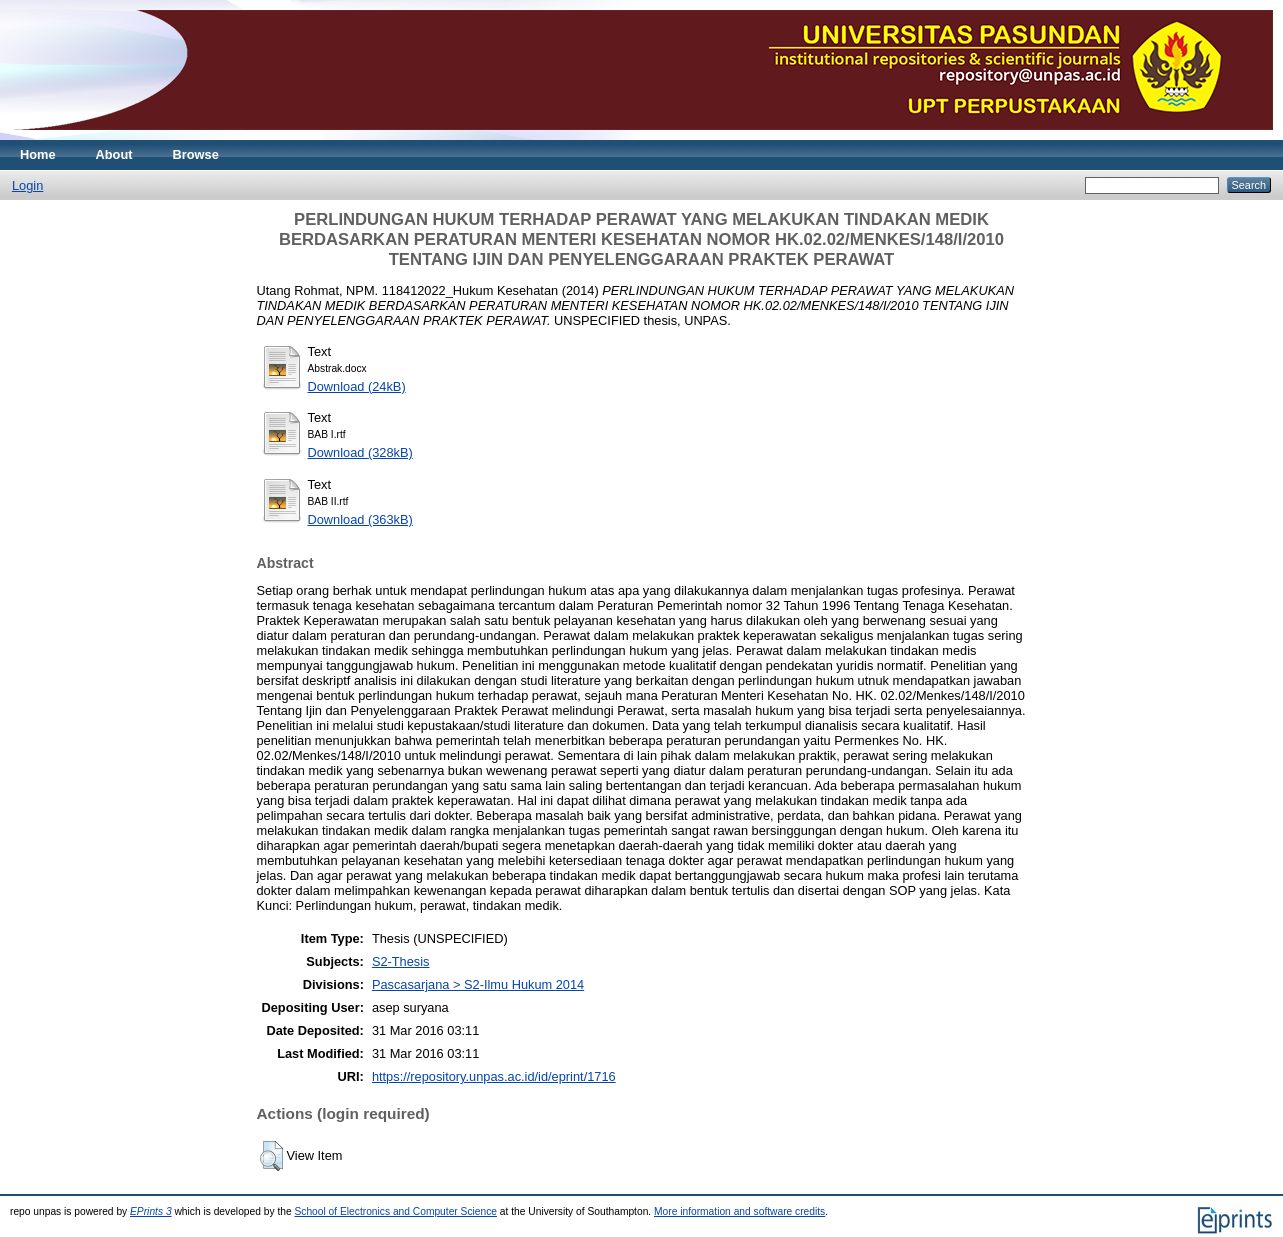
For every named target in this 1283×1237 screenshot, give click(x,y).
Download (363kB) (360, 519)
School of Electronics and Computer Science (395, 1211)
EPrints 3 (151, 1211)
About (114, 154)
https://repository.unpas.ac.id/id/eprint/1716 (494, 1076)
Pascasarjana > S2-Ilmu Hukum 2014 (478, 984)
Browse (196, 154)
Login (27, 185)
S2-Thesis (401, 961)
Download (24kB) (357, 386)
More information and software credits (739, 1211)
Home (38, 154)
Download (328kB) (360, 452)
